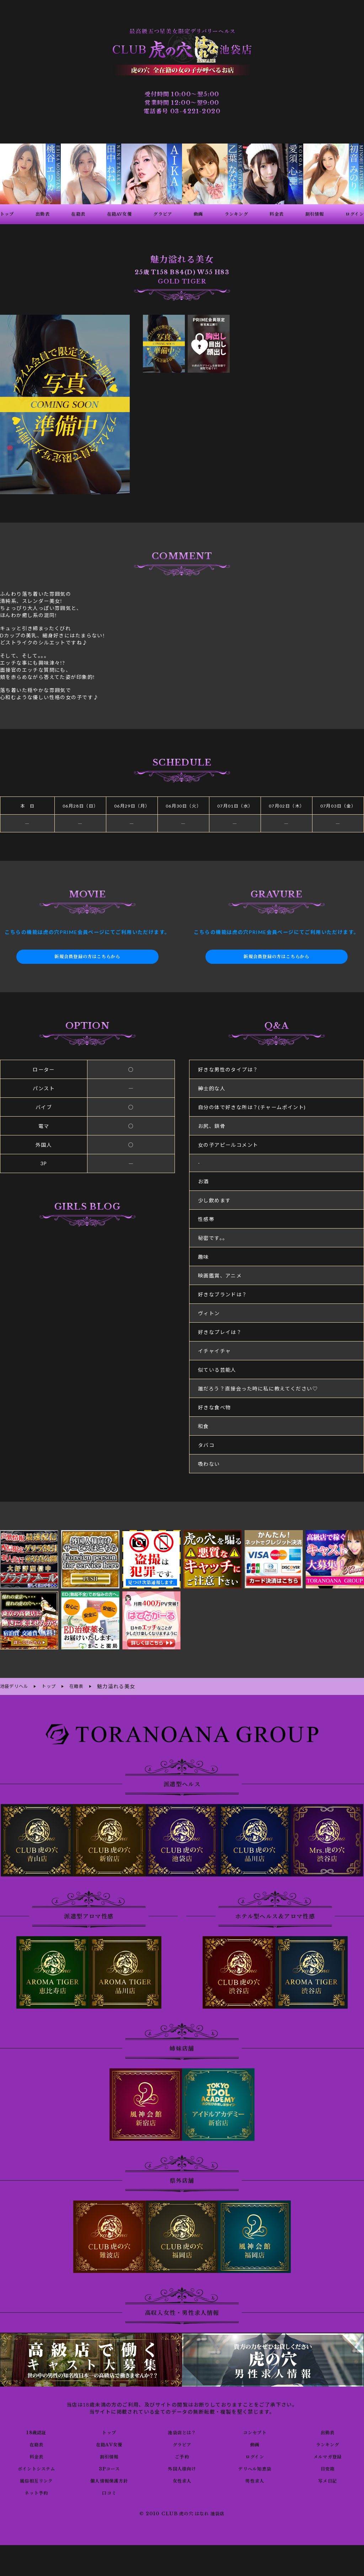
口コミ (109, 2491)
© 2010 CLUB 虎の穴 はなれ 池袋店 (182, 2513)
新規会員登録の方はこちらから (87, 957)
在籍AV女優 (109, 2443)
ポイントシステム (36, 2467)
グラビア (182, 2443)
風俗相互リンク (36, 2479)
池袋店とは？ (182, 2431)
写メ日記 (328, 2479)
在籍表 (36, 2443)
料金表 (36, 2455)
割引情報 (109, 2455)
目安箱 (327, 2467)
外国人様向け (182, 2467)
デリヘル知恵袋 (255, 2467)
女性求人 (182, 2479)
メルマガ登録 (327, 2455)
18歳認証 (36, 2431)
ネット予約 (36, 2491)
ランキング (327, 2443)
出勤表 (327, 2431)
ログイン (255, 2455)
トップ (109, 2431)
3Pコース (109, 2467)
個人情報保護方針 (109, 2479)
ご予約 (182, 2455)
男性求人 (255, 2479)
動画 (254, 2443)
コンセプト (254, 2431)
